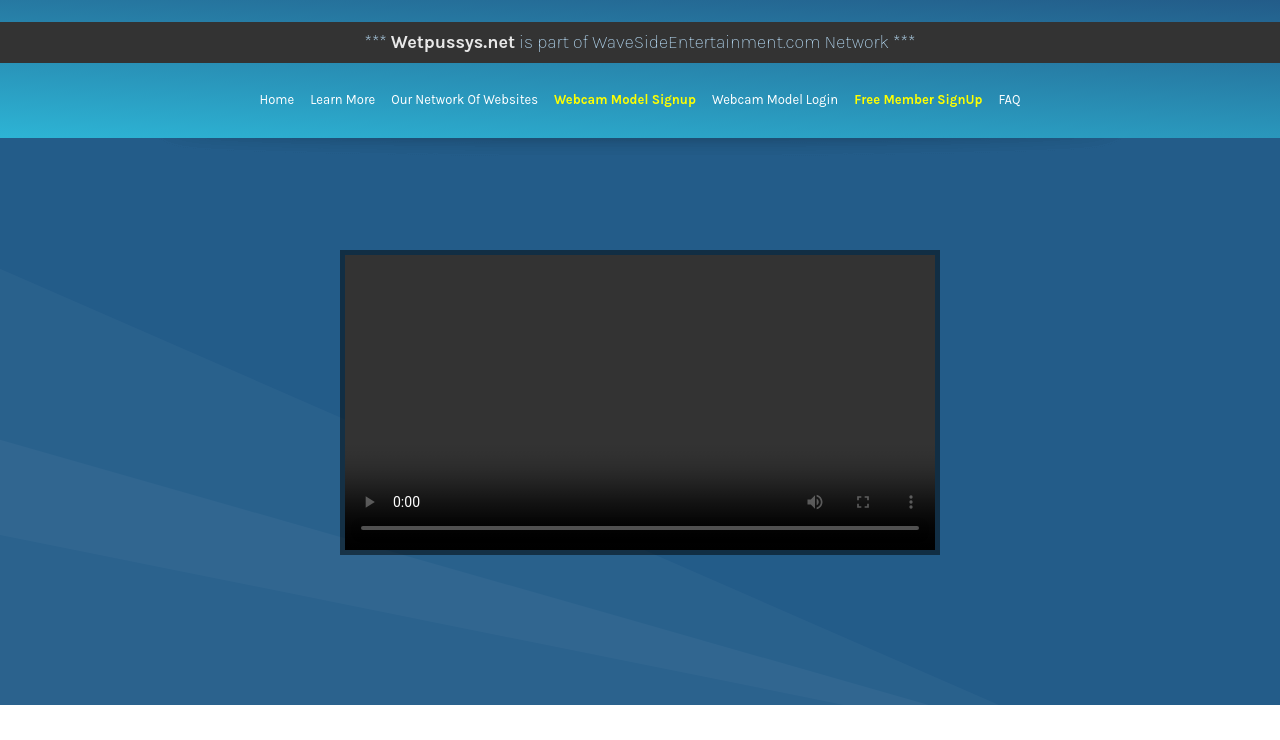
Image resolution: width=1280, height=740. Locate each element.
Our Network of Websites (464, 99)
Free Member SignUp (918, 99)
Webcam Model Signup (625, 99)
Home (277, 99)
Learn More (342, 99)
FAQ (1009, 99)
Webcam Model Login (775, 99)
